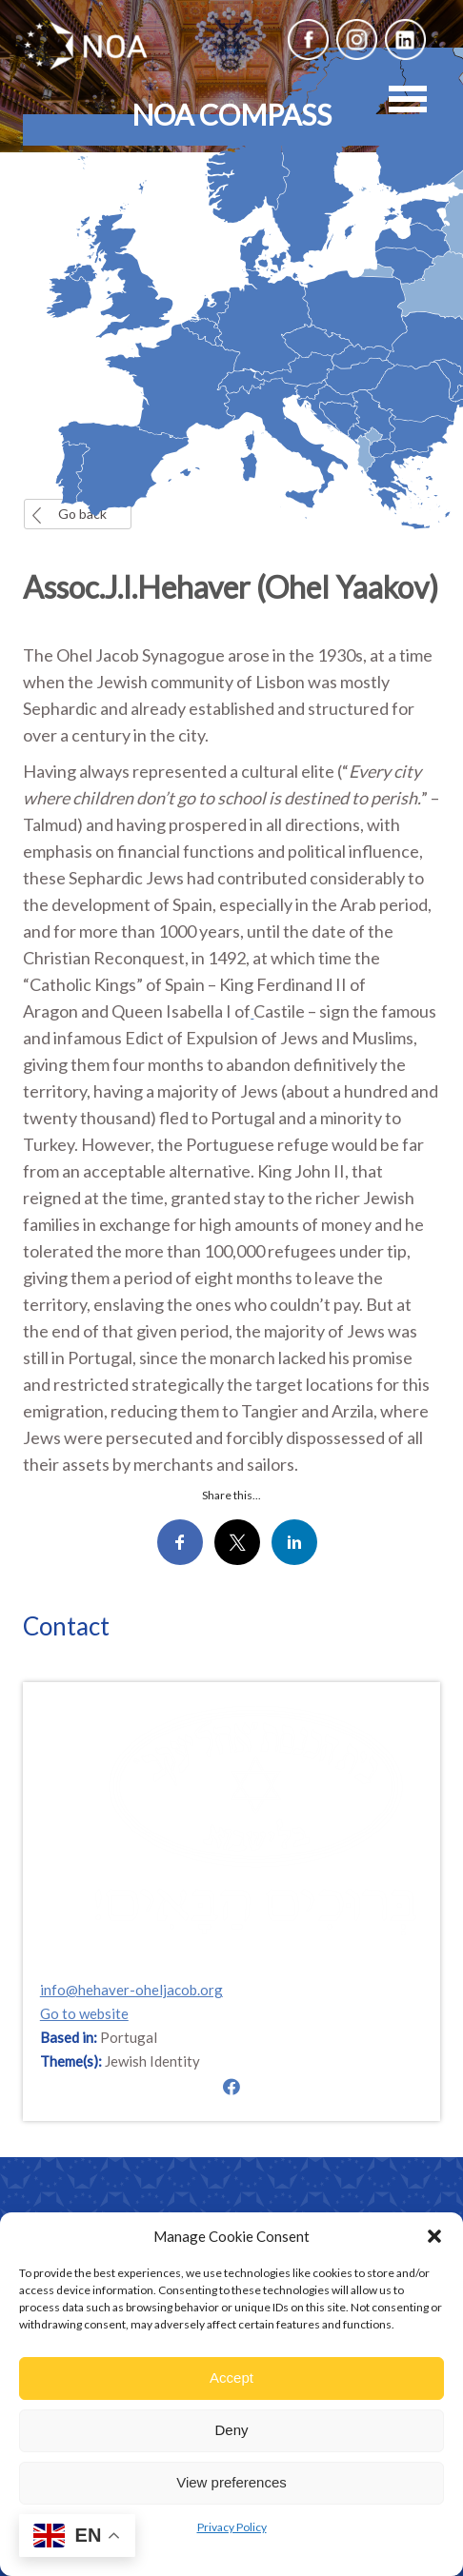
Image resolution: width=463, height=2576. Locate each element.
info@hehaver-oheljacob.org (131, 1990)
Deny (231, 2430)
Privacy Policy (232, 2527)
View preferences (231, 2482)
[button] (434, 2236)
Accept (231, 2377)
